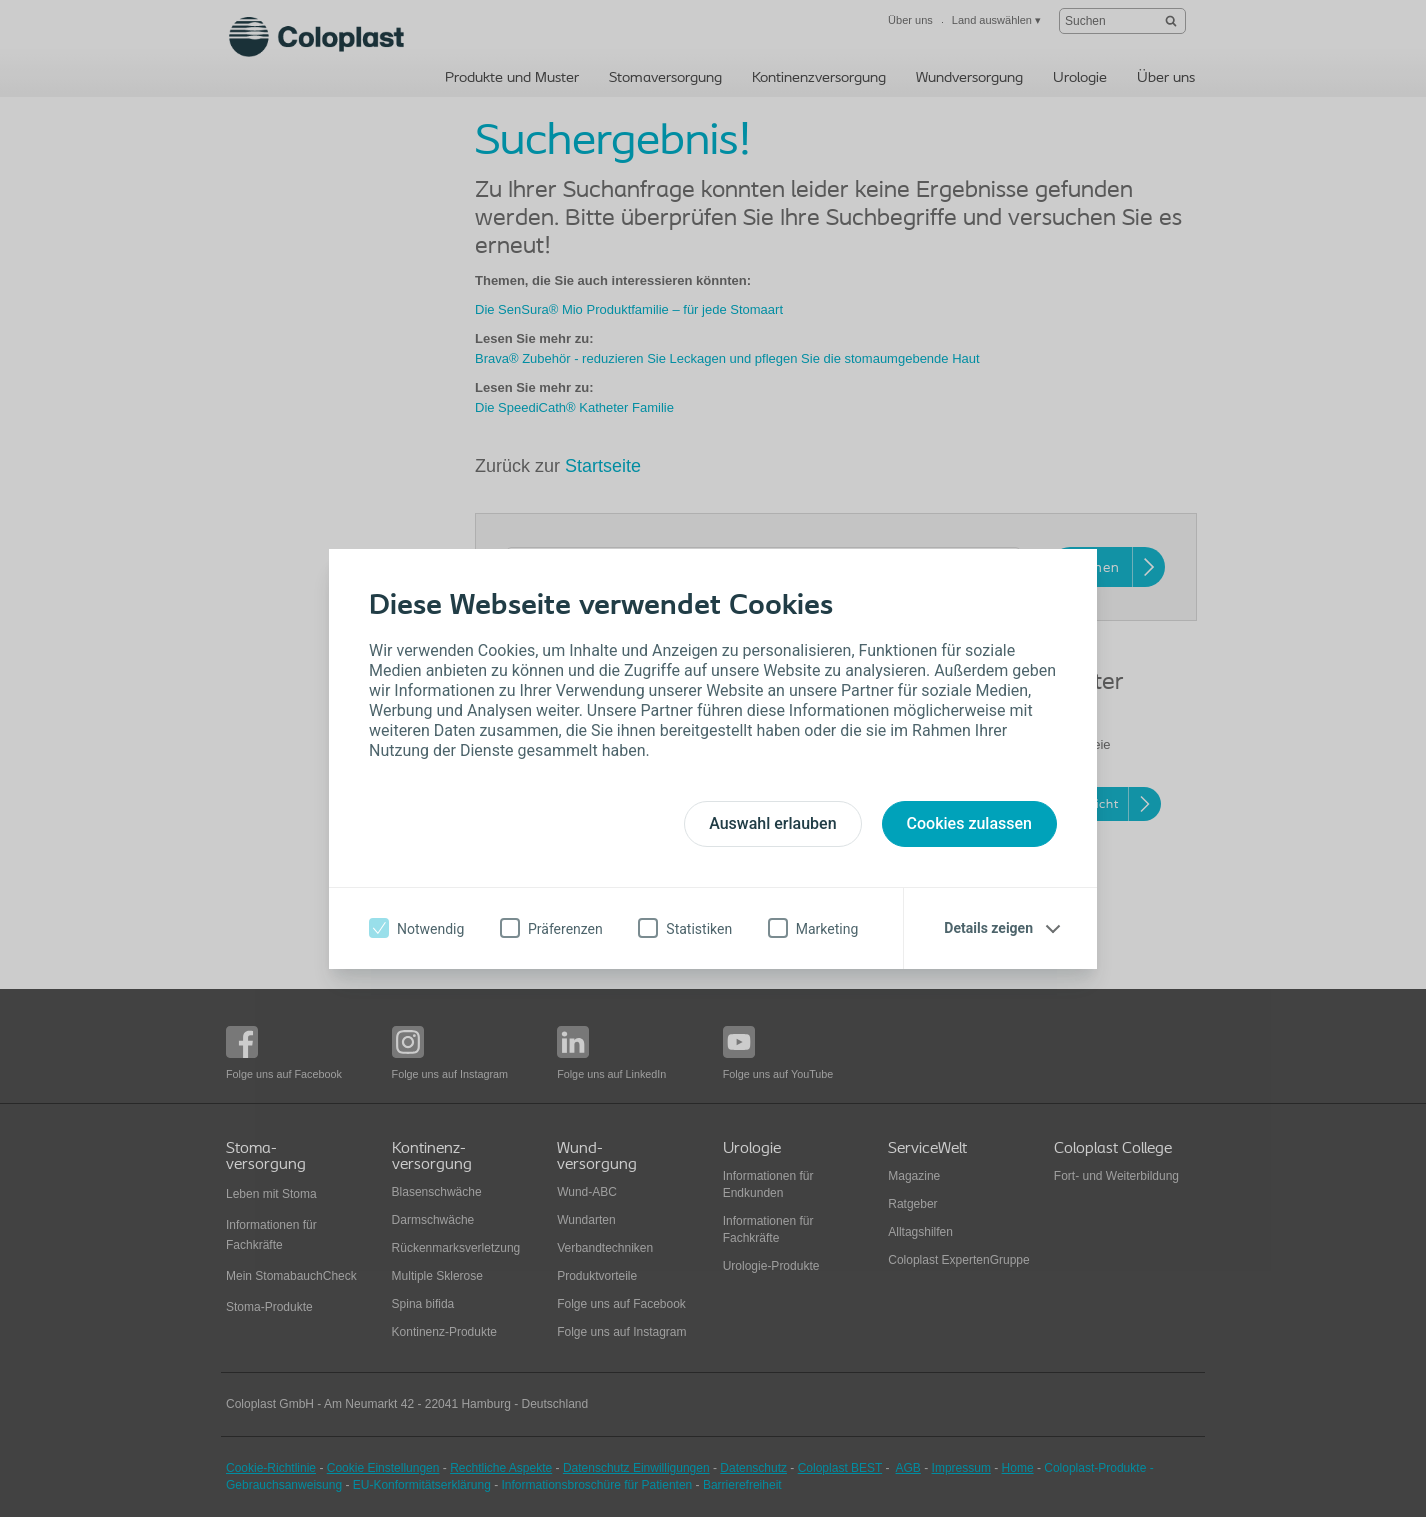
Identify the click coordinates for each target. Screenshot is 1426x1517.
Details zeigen (988, 928)
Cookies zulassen (969, 823)
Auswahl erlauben (772, 823)
